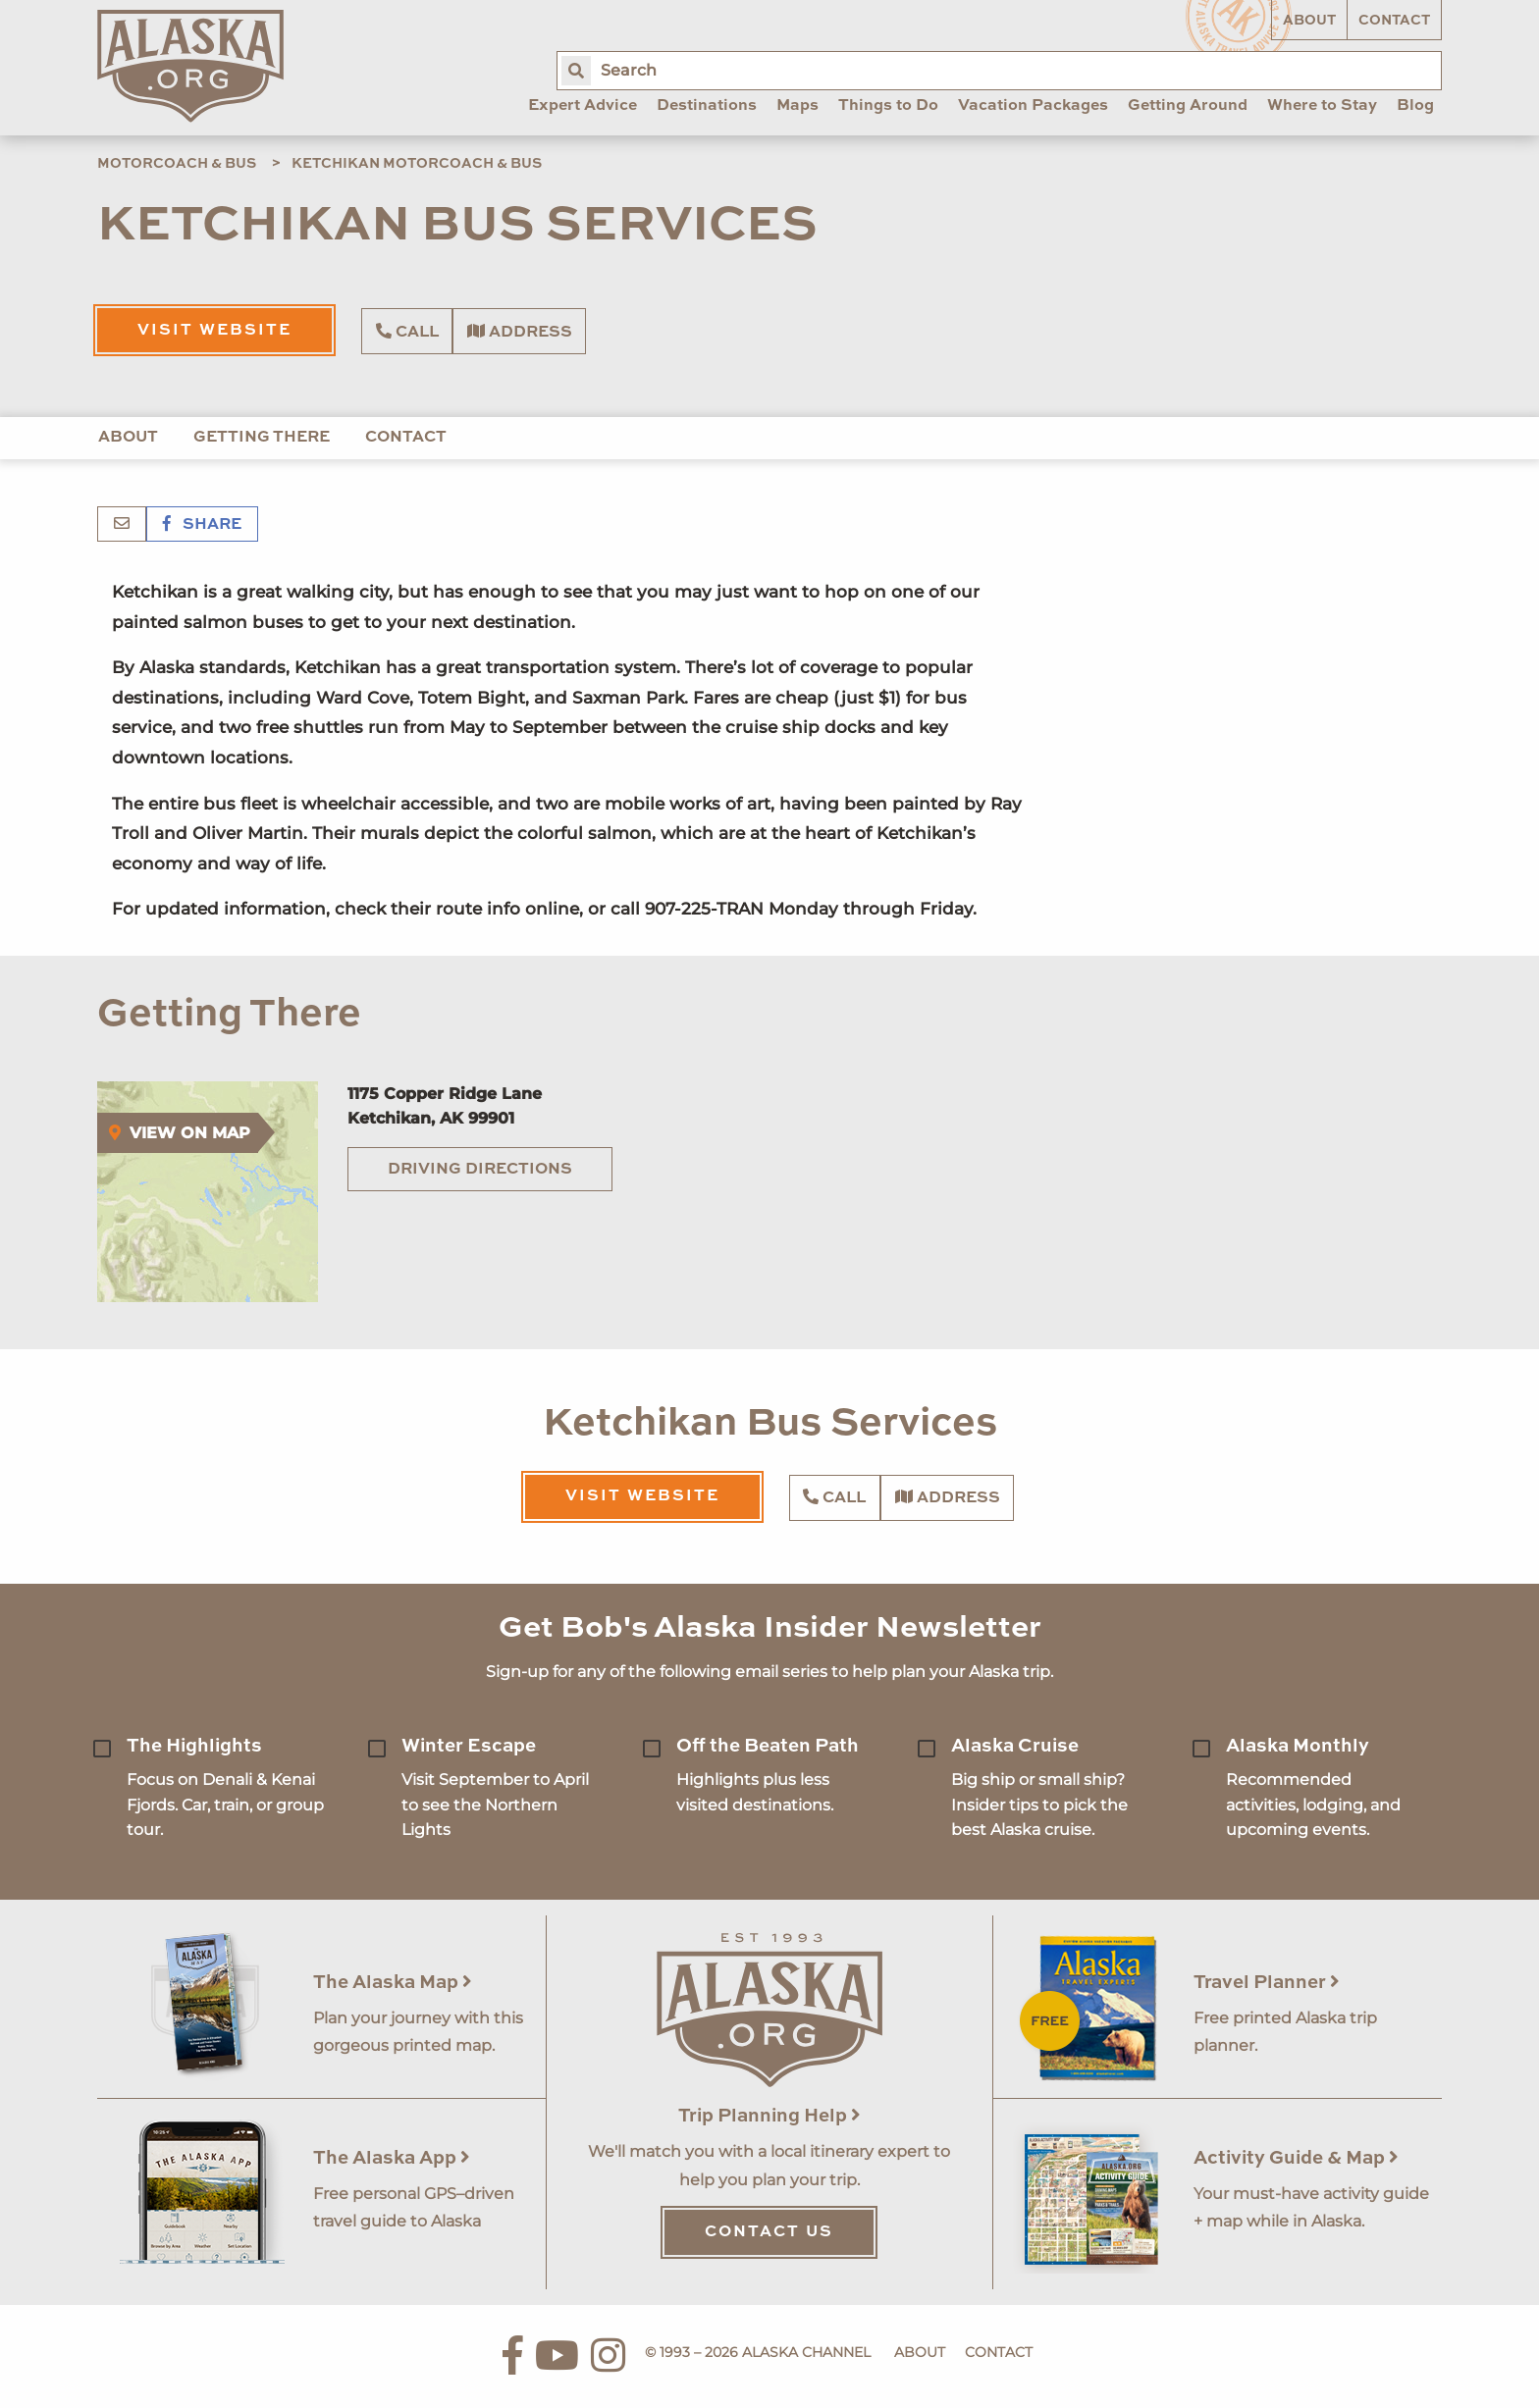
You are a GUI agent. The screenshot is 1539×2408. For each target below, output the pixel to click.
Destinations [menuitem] (707, 106)
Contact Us (769, 2232)
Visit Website (214, 331)
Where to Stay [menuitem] (1322, 106)
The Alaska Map (392, 1982)
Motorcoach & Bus (176, 164)
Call (407, 331)
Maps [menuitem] (797, 106)
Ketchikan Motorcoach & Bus (417, 164)
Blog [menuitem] (1415, 106)
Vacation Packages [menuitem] (1033, 106)
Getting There (261, 437)
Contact (1394, 20)
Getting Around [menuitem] (1187, 106)
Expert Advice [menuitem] (582, 106)
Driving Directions (480, 1170)
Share (202, 525)
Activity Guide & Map (1296, 2158)
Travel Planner (1267, 1982)
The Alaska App (391, 2158)
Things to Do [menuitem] (888, 106)
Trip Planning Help (769, 2116)
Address (519, 331)
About (1309, 20)
